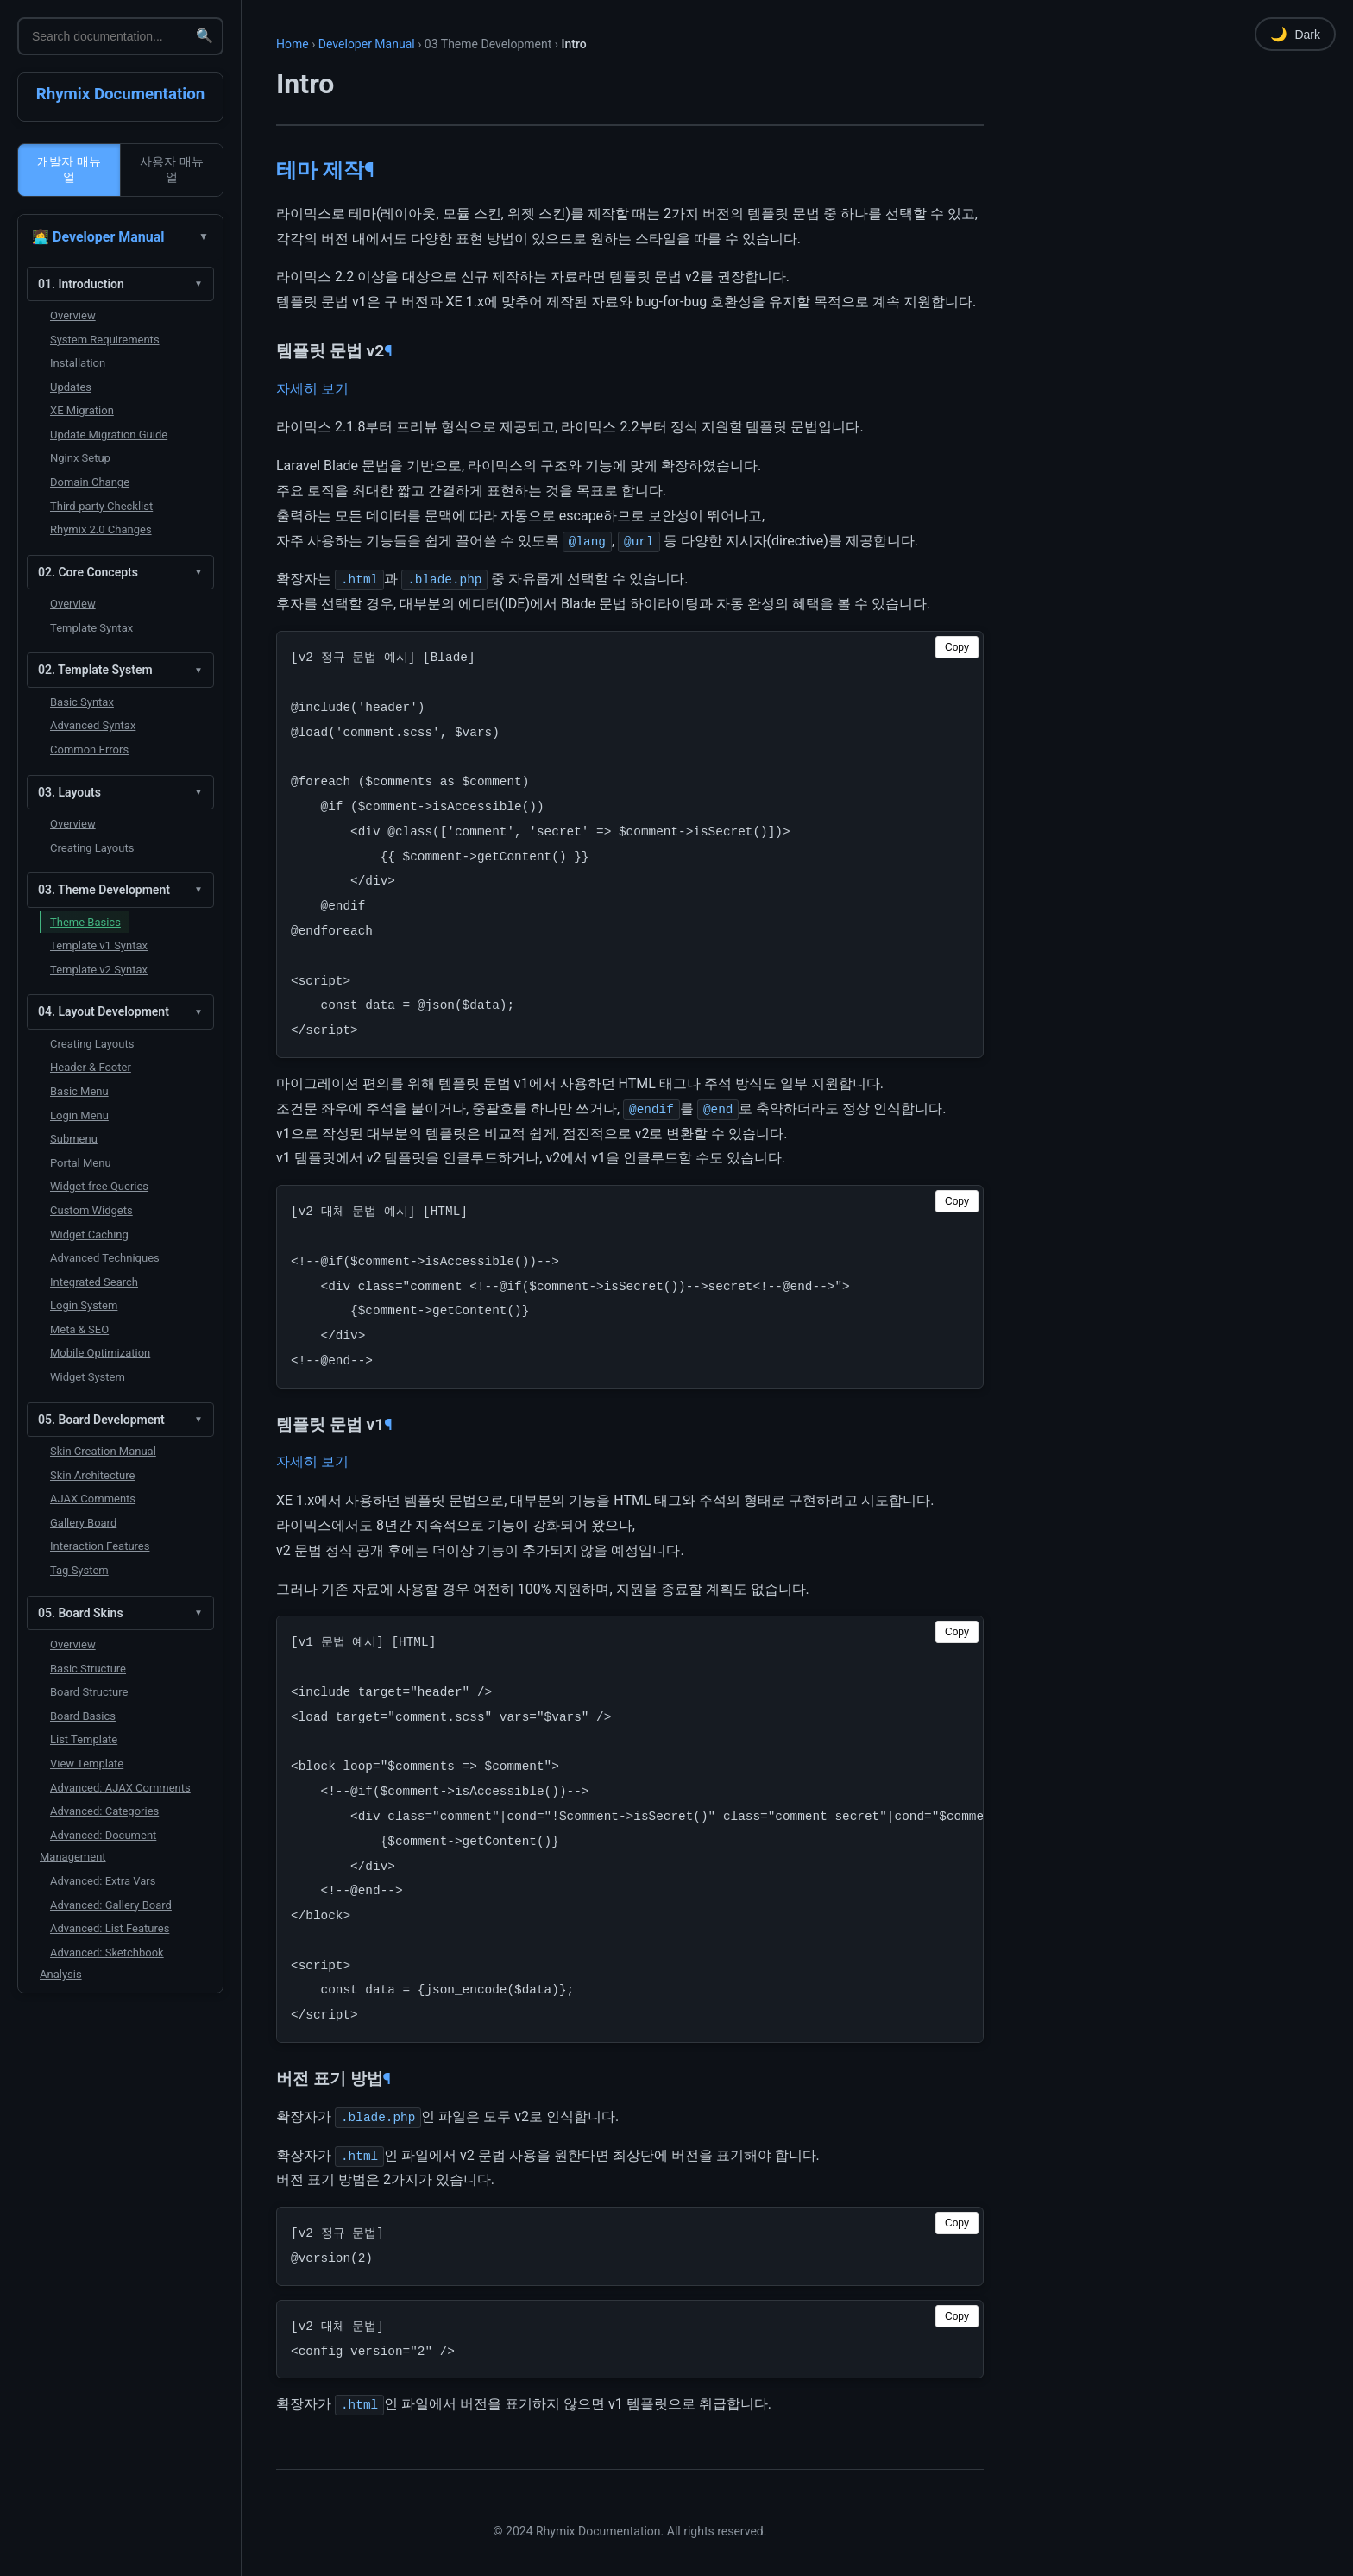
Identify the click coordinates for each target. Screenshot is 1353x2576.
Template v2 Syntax (99, 969)
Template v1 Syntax (99, 945)
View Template (86, 1763)
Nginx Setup (80, 457)
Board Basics (83, 1716)
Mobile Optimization (100, 1352)
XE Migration (82, 410)
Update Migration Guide (108, 434)
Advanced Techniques (105, 1257)
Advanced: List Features (109, 1928)
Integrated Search (94, 1281)
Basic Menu (79, 1091)
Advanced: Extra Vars (102, 1880)
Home (292, 44)
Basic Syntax (82, 702)
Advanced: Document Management (98, 1846)
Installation (77, 362)
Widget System (87, 1376)
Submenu (74, 1138)
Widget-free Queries (99, 1186)
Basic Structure (88, 1668)
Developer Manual (366, 44)
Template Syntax (91, 627)
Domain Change (89, 482)
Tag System (79, 1570)
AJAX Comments (92, 1498)
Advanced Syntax (92, 725)
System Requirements (105, 339)
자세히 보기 (312, 389)
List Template (83, 1739)
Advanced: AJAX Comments (120, 1787)
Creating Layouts (92, 847)
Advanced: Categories (104, 1810)
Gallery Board (83, 1522)
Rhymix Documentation (120, 94)
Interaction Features (99, 1546)
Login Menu (79, 1115)
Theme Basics (85, 922)
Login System (83, 1305)
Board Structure (89, 1691)
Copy (957, 647)
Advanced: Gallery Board (111, 1905)
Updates (70, 387)
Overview (73, 315)
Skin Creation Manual (103, 1451)
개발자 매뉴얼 (69, 169)
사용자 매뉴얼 (172, 169)
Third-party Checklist (101, 506)
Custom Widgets (91, 1210)
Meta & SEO (79, 1329)
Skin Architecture (92, 1475)
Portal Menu (80, 1162)
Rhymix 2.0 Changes (101, 529)
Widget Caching (89, 1234)
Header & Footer (90, 1067)
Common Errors (89, 749)
